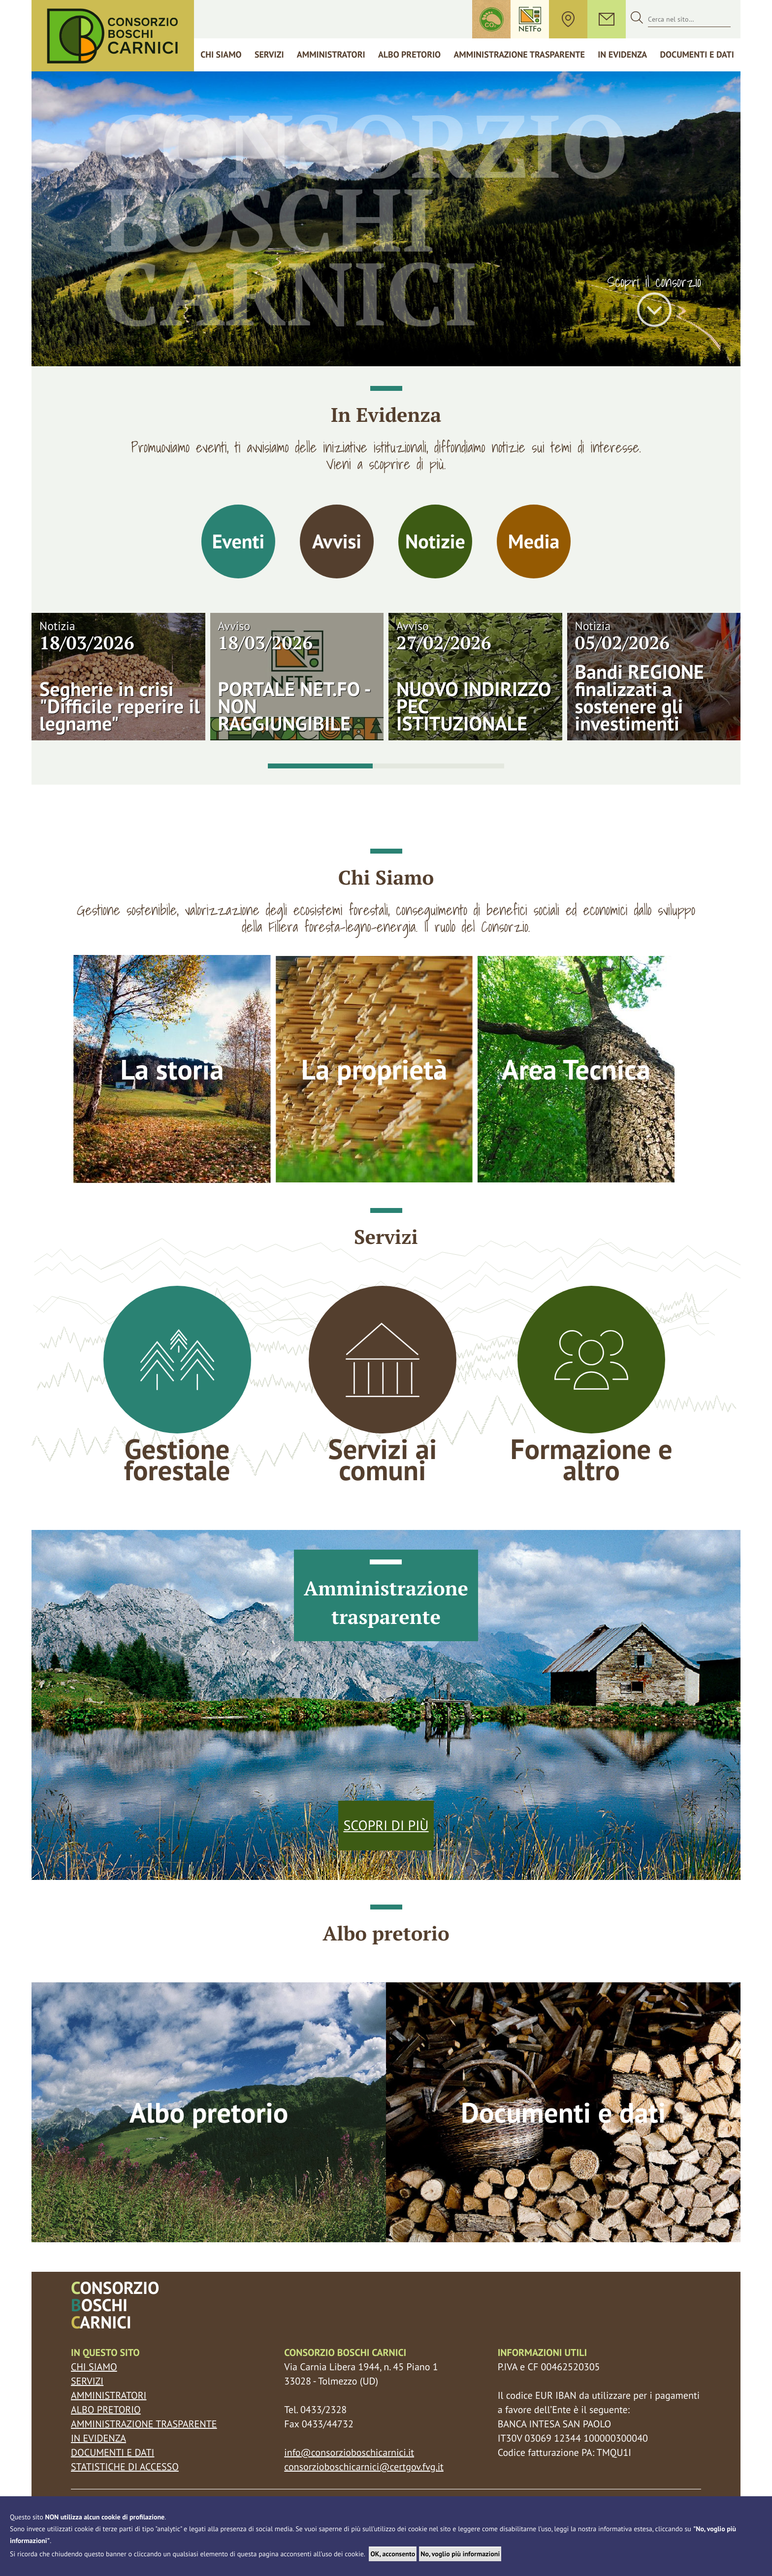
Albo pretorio (106, 2409)
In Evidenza (622, 54)
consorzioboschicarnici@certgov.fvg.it (363, 2466)
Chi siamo (220, 54)
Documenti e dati (697, 54)
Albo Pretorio (409, 54)
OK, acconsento (392, 2553)
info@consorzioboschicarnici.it (349, 2452)
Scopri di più (385, 1825)
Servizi (269, 54)
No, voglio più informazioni (460, 2553)
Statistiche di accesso (125, 2466)
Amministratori (331, 54)
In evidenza (98, 2438)
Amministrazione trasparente (519, 54)
